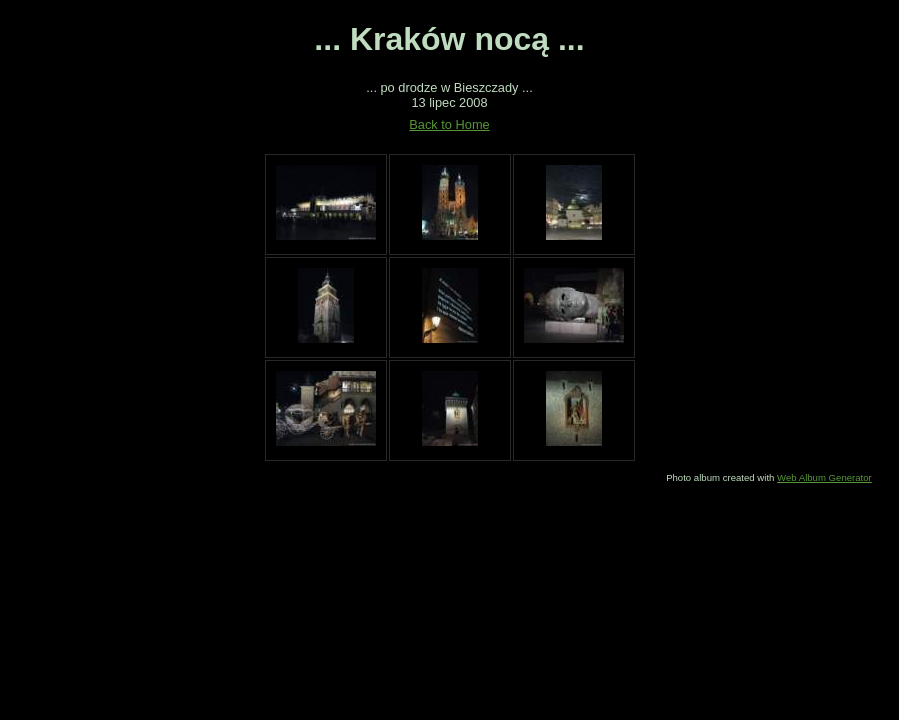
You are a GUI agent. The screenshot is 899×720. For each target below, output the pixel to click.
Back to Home (449, 124)
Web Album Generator (824, 477)
